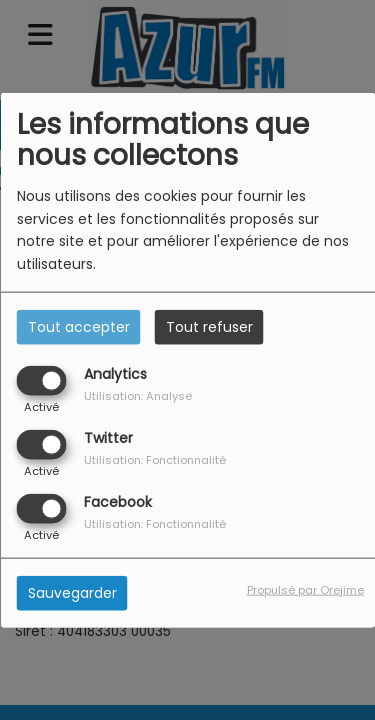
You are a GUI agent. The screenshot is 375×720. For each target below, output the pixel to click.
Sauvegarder (72, 593)
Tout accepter (79, 326)
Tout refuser (209, 326)
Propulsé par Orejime (305, 590)
